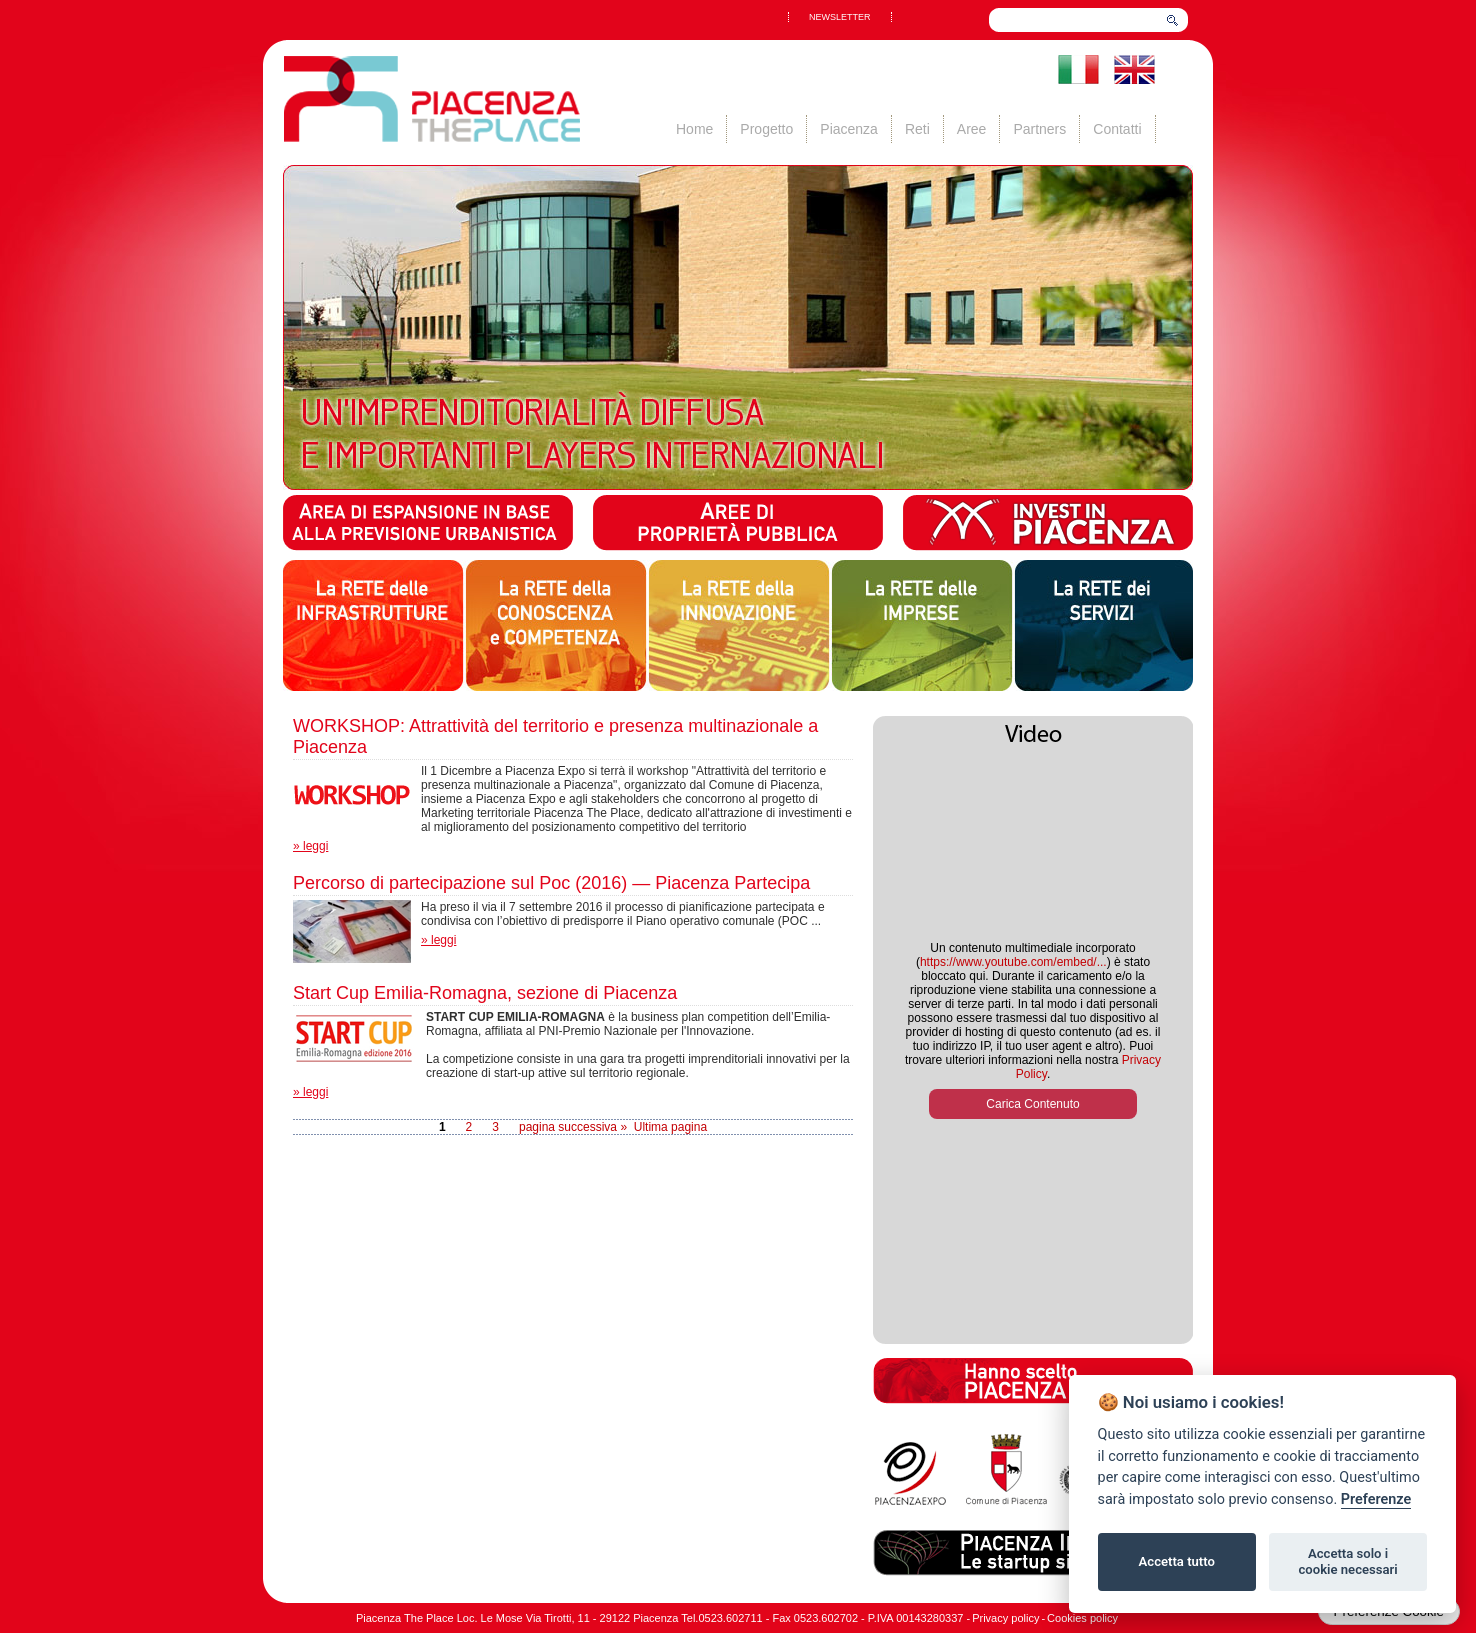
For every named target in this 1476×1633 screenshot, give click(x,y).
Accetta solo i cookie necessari (1347, 1561)
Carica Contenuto (1032, 1104)
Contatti (1117, 129)
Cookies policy (1082, 1618)
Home (694, 129)
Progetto (766, 129)
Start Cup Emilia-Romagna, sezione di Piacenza (485, 993)
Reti (917, 129)
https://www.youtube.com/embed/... (1013, 962)
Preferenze (1376, 1499)
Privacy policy (1005, 1618)
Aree (972, 129)
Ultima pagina (670, 1127)
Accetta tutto (1177, 1561)
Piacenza (849, 129)
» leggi (310, 846)
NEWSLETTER (840, 17)
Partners (1039, 129)
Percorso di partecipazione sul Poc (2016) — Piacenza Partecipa (551, 883)
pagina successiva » (573, 1127)
